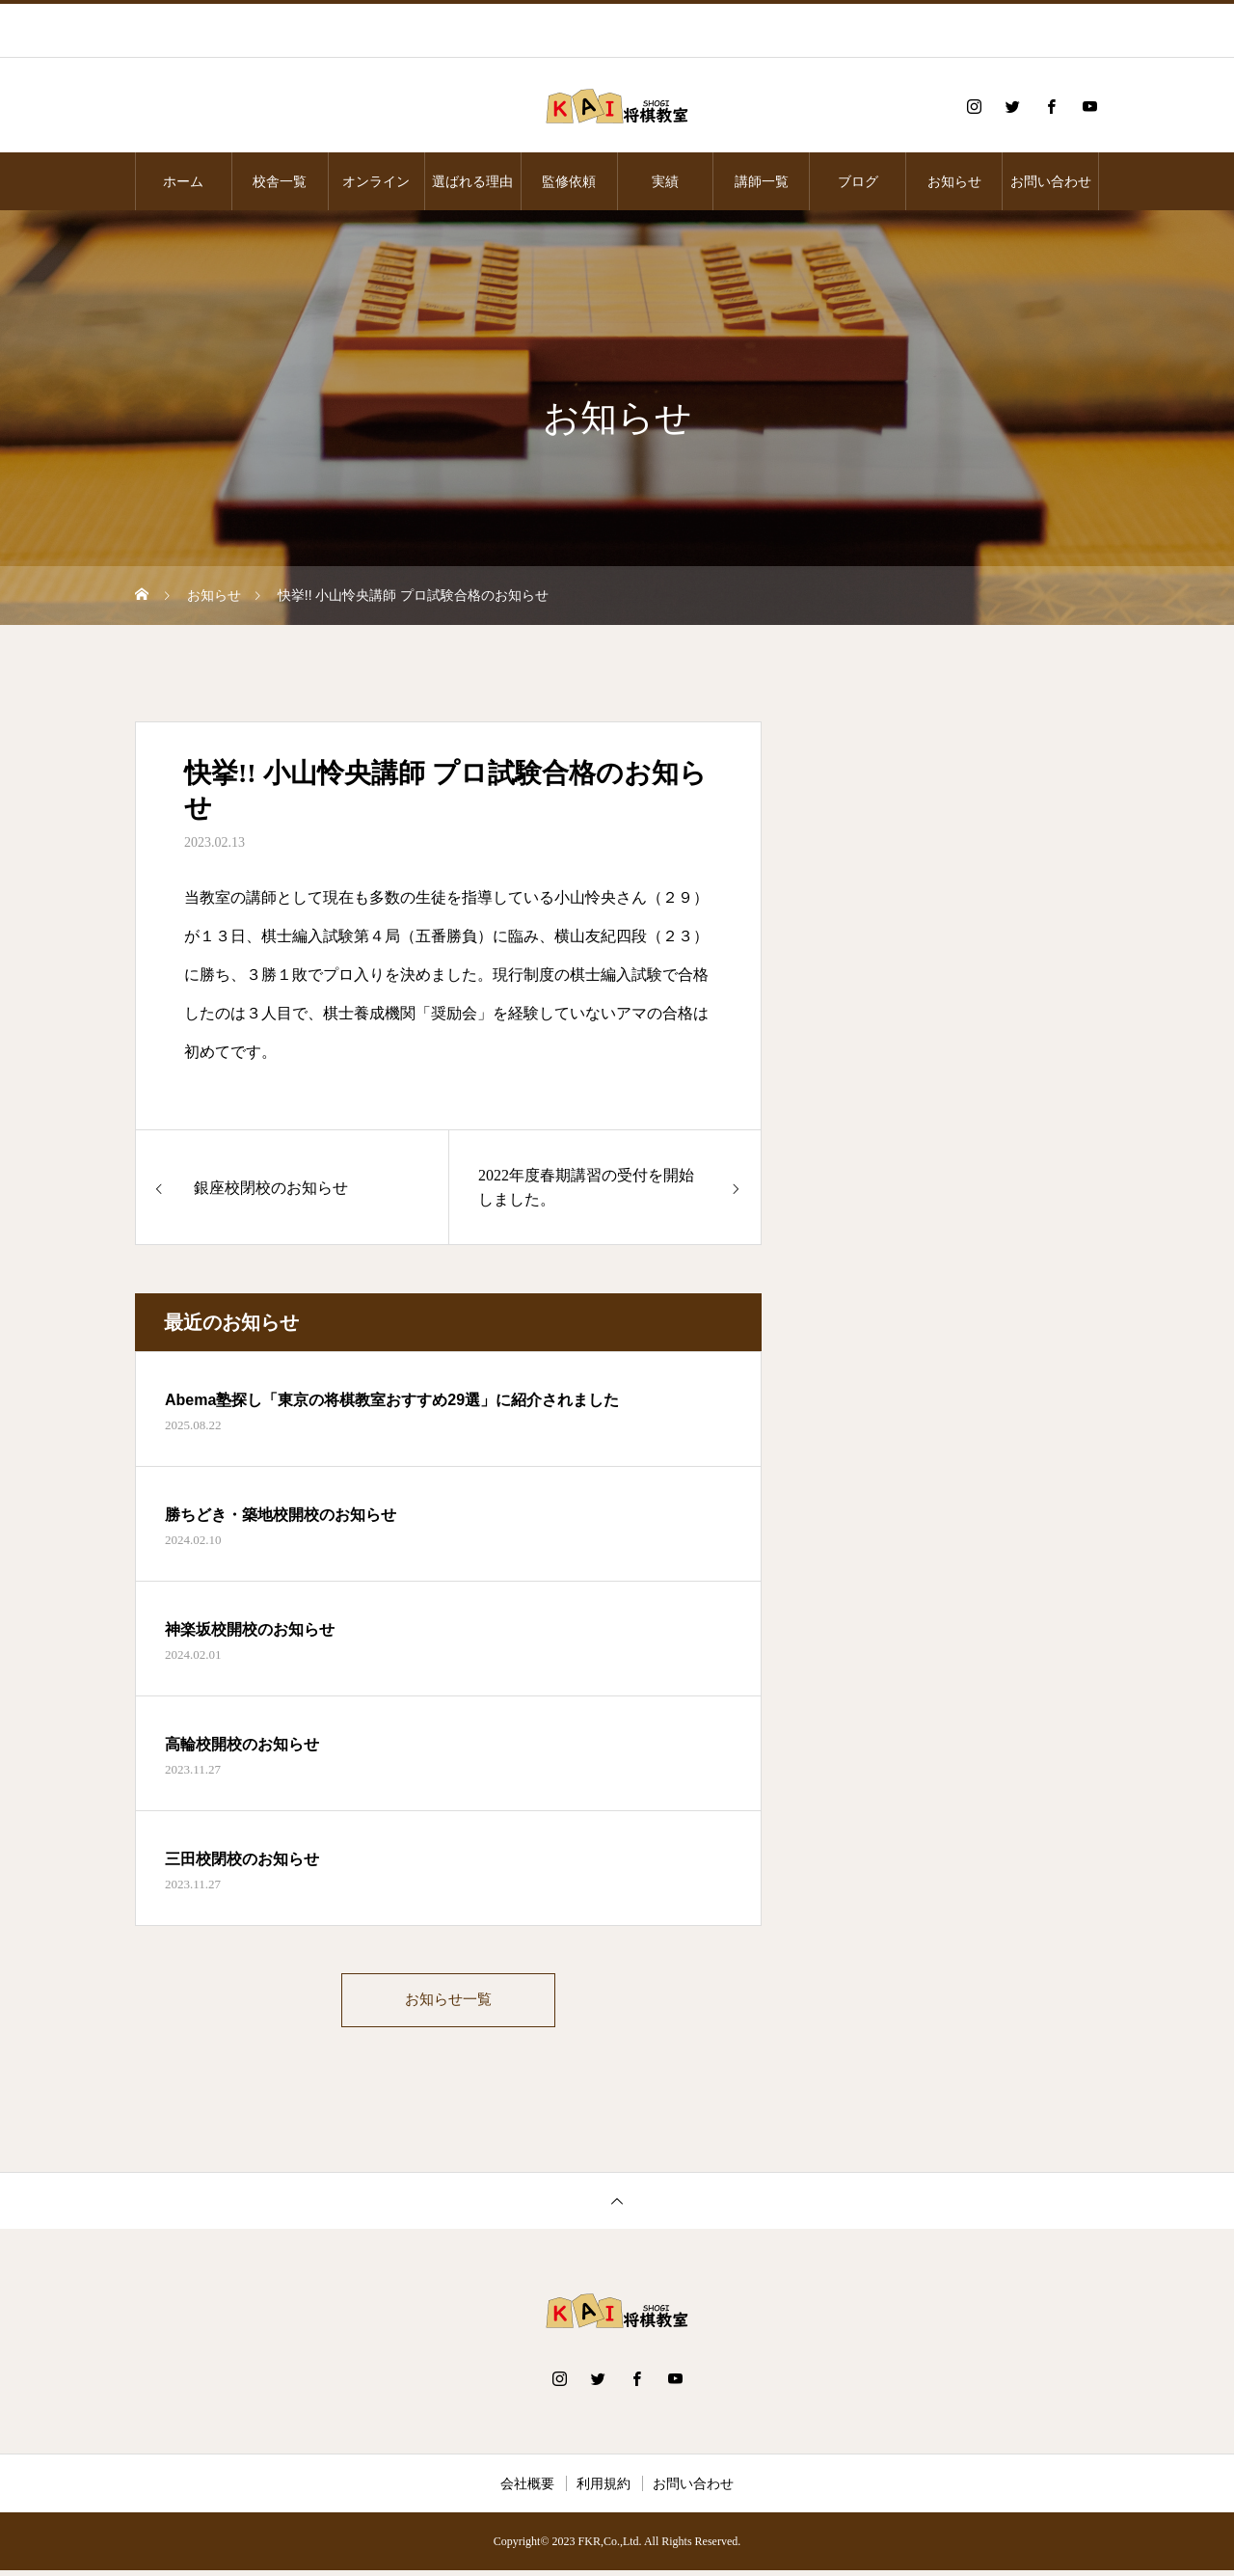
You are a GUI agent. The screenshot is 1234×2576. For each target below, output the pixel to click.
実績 (665, 181)
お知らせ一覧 (448, 2002)
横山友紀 (585, 936)
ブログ (858, 181)
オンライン (376, 181)
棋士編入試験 (307, 936)
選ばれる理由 (472, 181)
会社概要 (527, 2489)
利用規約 (603, 2489)
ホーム (183, 181)
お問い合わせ (1050, 181)
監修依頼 (569, 181)
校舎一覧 (280, 181)
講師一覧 (762, 181)
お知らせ (954, 181)
